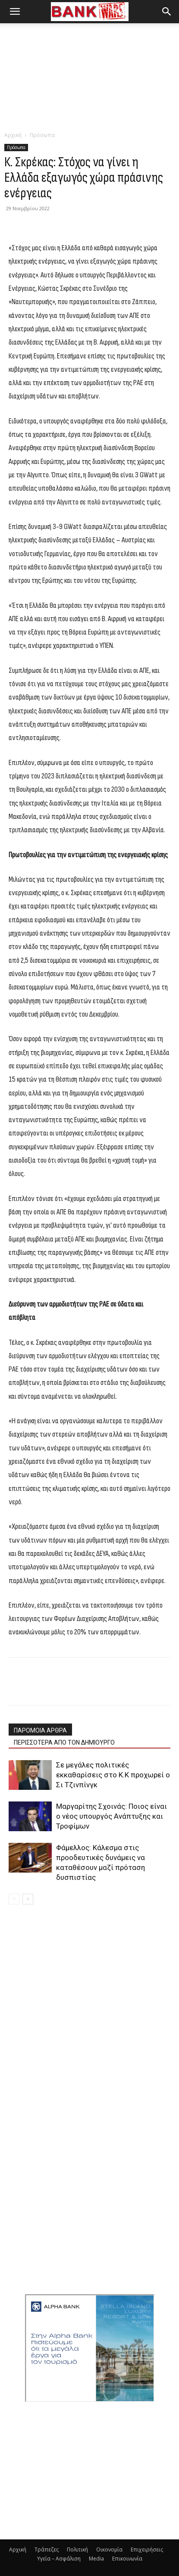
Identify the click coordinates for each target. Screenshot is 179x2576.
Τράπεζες (47, 2549)
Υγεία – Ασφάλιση (59, 2558)
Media (96, 2558)
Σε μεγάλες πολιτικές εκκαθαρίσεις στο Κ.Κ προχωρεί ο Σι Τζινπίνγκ (113, 1775)
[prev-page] (14, 1899)
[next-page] (27, 1899)
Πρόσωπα (42, 135)
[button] (14, 11)
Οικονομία (109, 2549)
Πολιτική (77, 2549)
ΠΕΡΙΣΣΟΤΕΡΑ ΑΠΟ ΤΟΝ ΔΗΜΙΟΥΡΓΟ (64, 1742)
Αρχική (13, 135)
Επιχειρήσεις (147, 2549)
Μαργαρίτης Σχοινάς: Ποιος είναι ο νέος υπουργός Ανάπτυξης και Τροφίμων (111, 1816)
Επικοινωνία (127, 2558)
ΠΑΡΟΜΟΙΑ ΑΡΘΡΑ (40, 1730)
